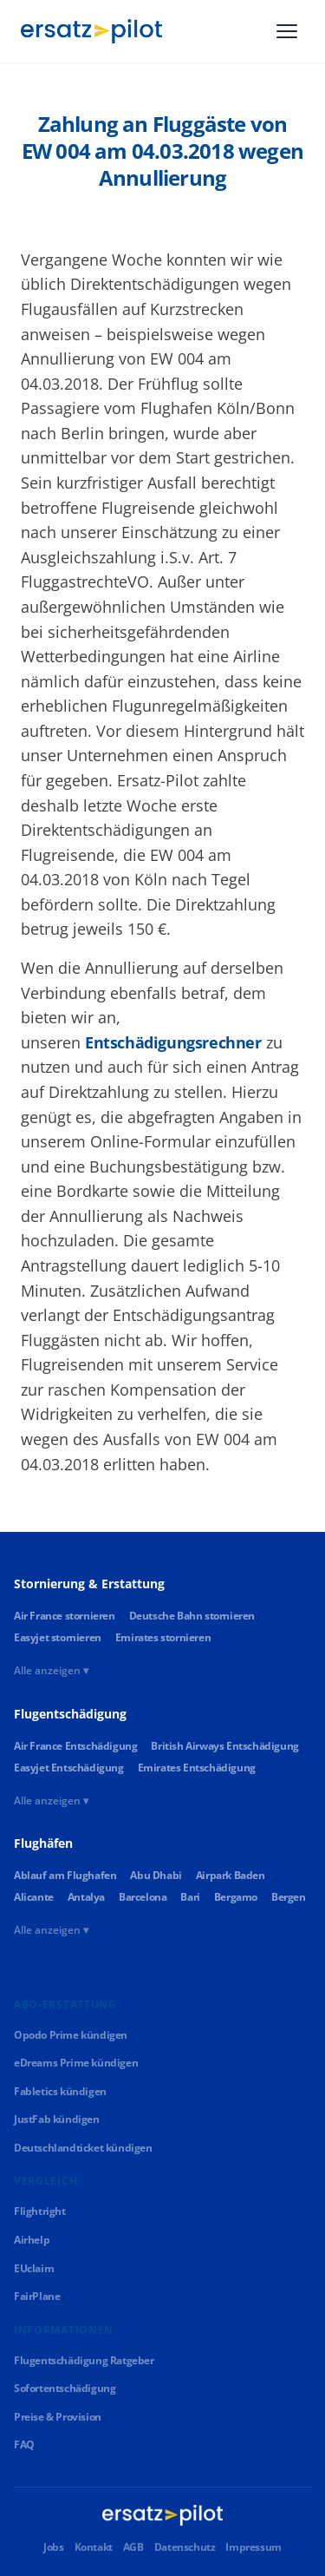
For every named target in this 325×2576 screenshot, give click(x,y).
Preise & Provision (57, 2416)
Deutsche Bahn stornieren (192, 1615)
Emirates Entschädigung (197, 1767)
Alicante (34, 1896)
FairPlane (37, 2296)
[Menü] (287, 31)
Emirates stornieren (163, 1637)
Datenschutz (185, 2546)
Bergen (288, 1896)
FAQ (24, 2444)
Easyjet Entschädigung (69, 1767)
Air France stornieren (64, 1615)
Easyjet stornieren (57, 1637)
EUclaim (34, 2268)
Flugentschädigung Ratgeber (84, 2360)
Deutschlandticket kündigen (83, 2147)
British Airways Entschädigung (224, 1745)
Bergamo (235, 1896)
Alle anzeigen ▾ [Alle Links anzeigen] (51, 1670)
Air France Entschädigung (75, 1745)
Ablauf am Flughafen (65, 1875)
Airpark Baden (230, 1875)
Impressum (253, 2546)
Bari (189, 1896)
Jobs (53, 2546)
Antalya (86, 1896)
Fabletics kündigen (60, 2091)
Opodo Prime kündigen (70, 2034)
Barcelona (142, 1896)
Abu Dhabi (155, 1875)
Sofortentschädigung (64, 2388)
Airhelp (31, 2239)
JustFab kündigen (57, 2119)
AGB (133, 2546)
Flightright (40, 2211)
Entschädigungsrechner (173, 1042)
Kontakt (94, 2546)
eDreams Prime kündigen (76, 2062)
